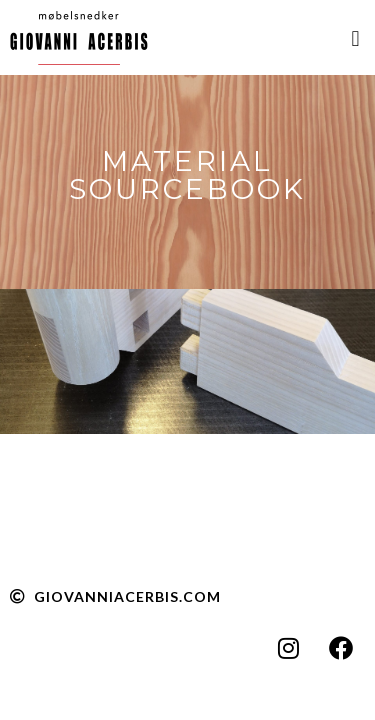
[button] (355, 39)
